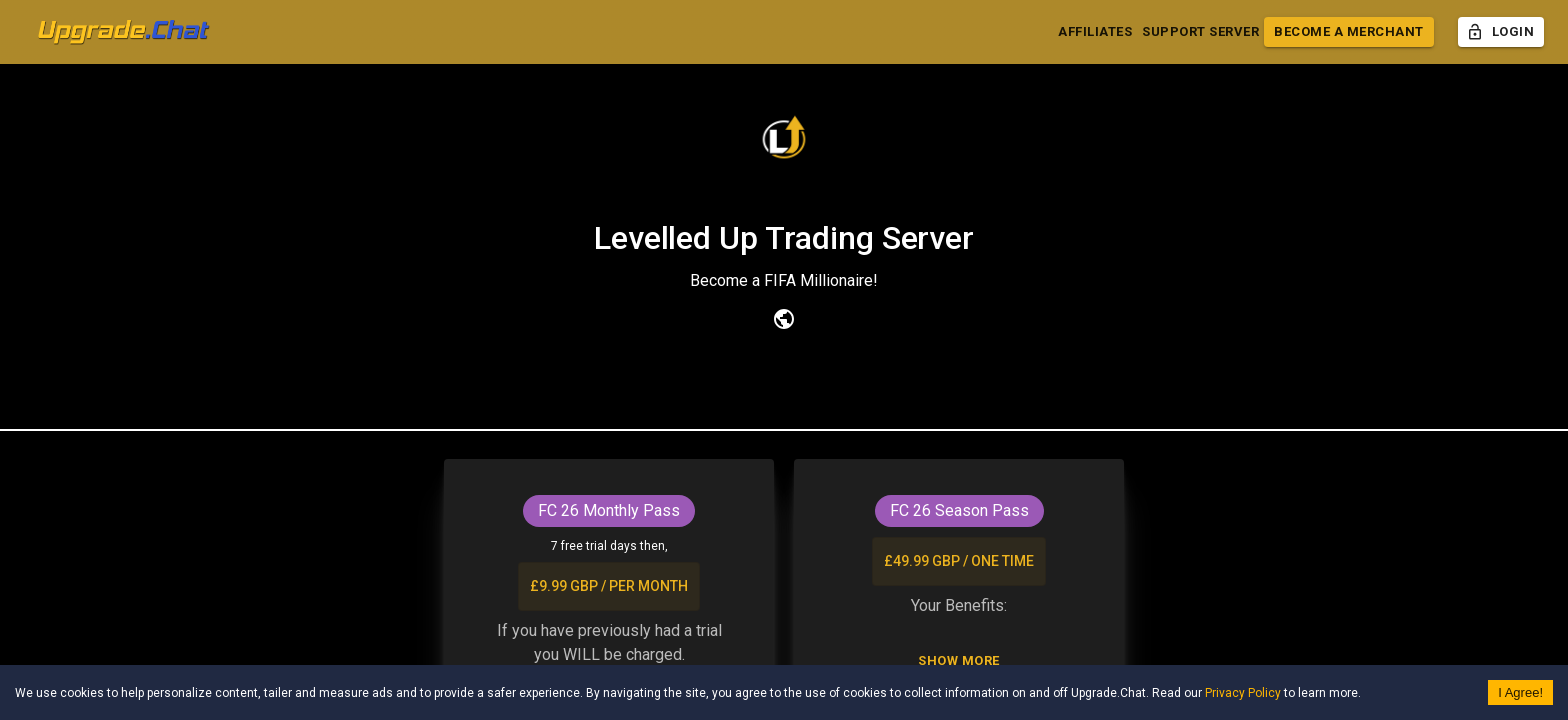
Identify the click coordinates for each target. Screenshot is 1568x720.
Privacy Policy (1243, 693)
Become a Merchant (1349, 32)
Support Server (1200, 32)
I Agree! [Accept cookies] (1520, 692)
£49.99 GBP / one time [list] (959, 561)
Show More (959, 661)
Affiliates (1095, 32)
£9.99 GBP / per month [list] (609, 586)
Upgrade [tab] (784, 407)
